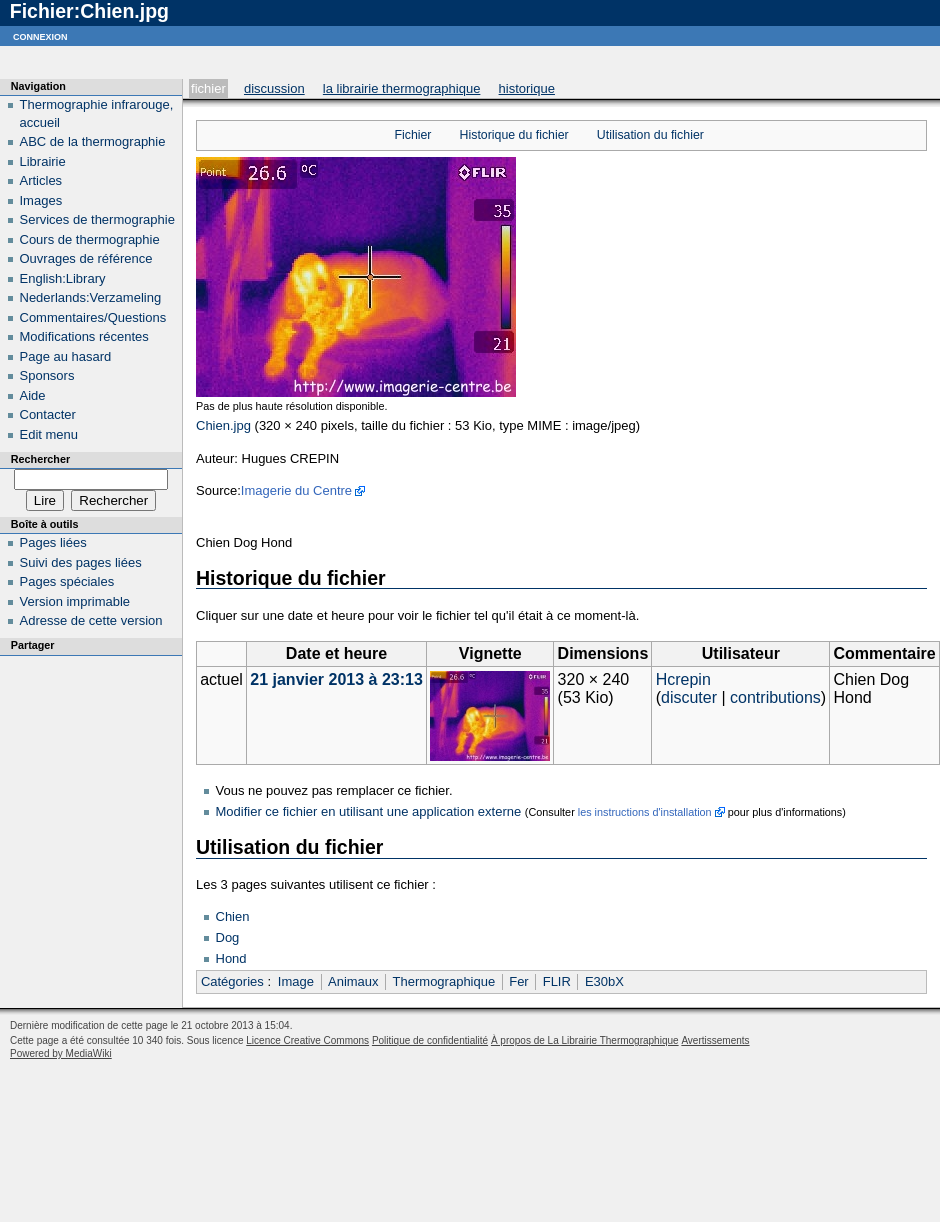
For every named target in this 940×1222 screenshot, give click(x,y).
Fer (519, 981)
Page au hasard (66, 356)
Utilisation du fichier (650, 135)
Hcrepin (683, 679)
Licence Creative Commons (307, 1040)
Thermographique (444, 981)
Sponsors (47, 375)
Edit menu (49, 434)
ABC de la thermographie (93, 141)
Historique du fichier (514, 135)
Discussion (274, 88)
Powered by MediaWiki (61, 1053)
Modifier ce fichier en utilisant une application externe (369, 811)
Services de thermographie (97, 219)
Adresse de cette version (91, 620)
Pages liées (53, 542)
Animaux (353, 981)
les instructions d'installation (645, 812)
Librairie (43, 161)
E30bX (604, 981)
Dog (228, 937)
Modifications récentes (84, 336)
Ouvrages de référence (86, 258)
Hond (231, 958)
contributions (775, 697)
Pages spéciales (67, 581)
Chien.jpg (223, 425)
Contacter (48, 414)
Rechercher (40, 459)
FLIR (557, 981)
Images (41, 200)
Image (296, 981)
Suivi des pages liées (81, 562)
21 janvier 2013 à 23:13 (336, 679)
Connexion (40, 35)
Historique (527, 88)
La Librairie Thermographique (402, 88)
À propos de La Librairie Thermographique (585, 1040)
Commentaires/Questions (93, 317)
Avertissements (715, 1040)
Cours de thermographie (90, 239)
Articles (41, 180)
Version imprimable (75, 601)
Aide (33, 395)
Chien (233, 916)
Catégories (232, 981)
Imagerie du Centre (296, 490)
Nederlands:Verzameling (91, 297)
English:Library (63, 278)
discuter (689, 697)
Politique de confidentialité (430, 1040)
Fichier (208, 88)
